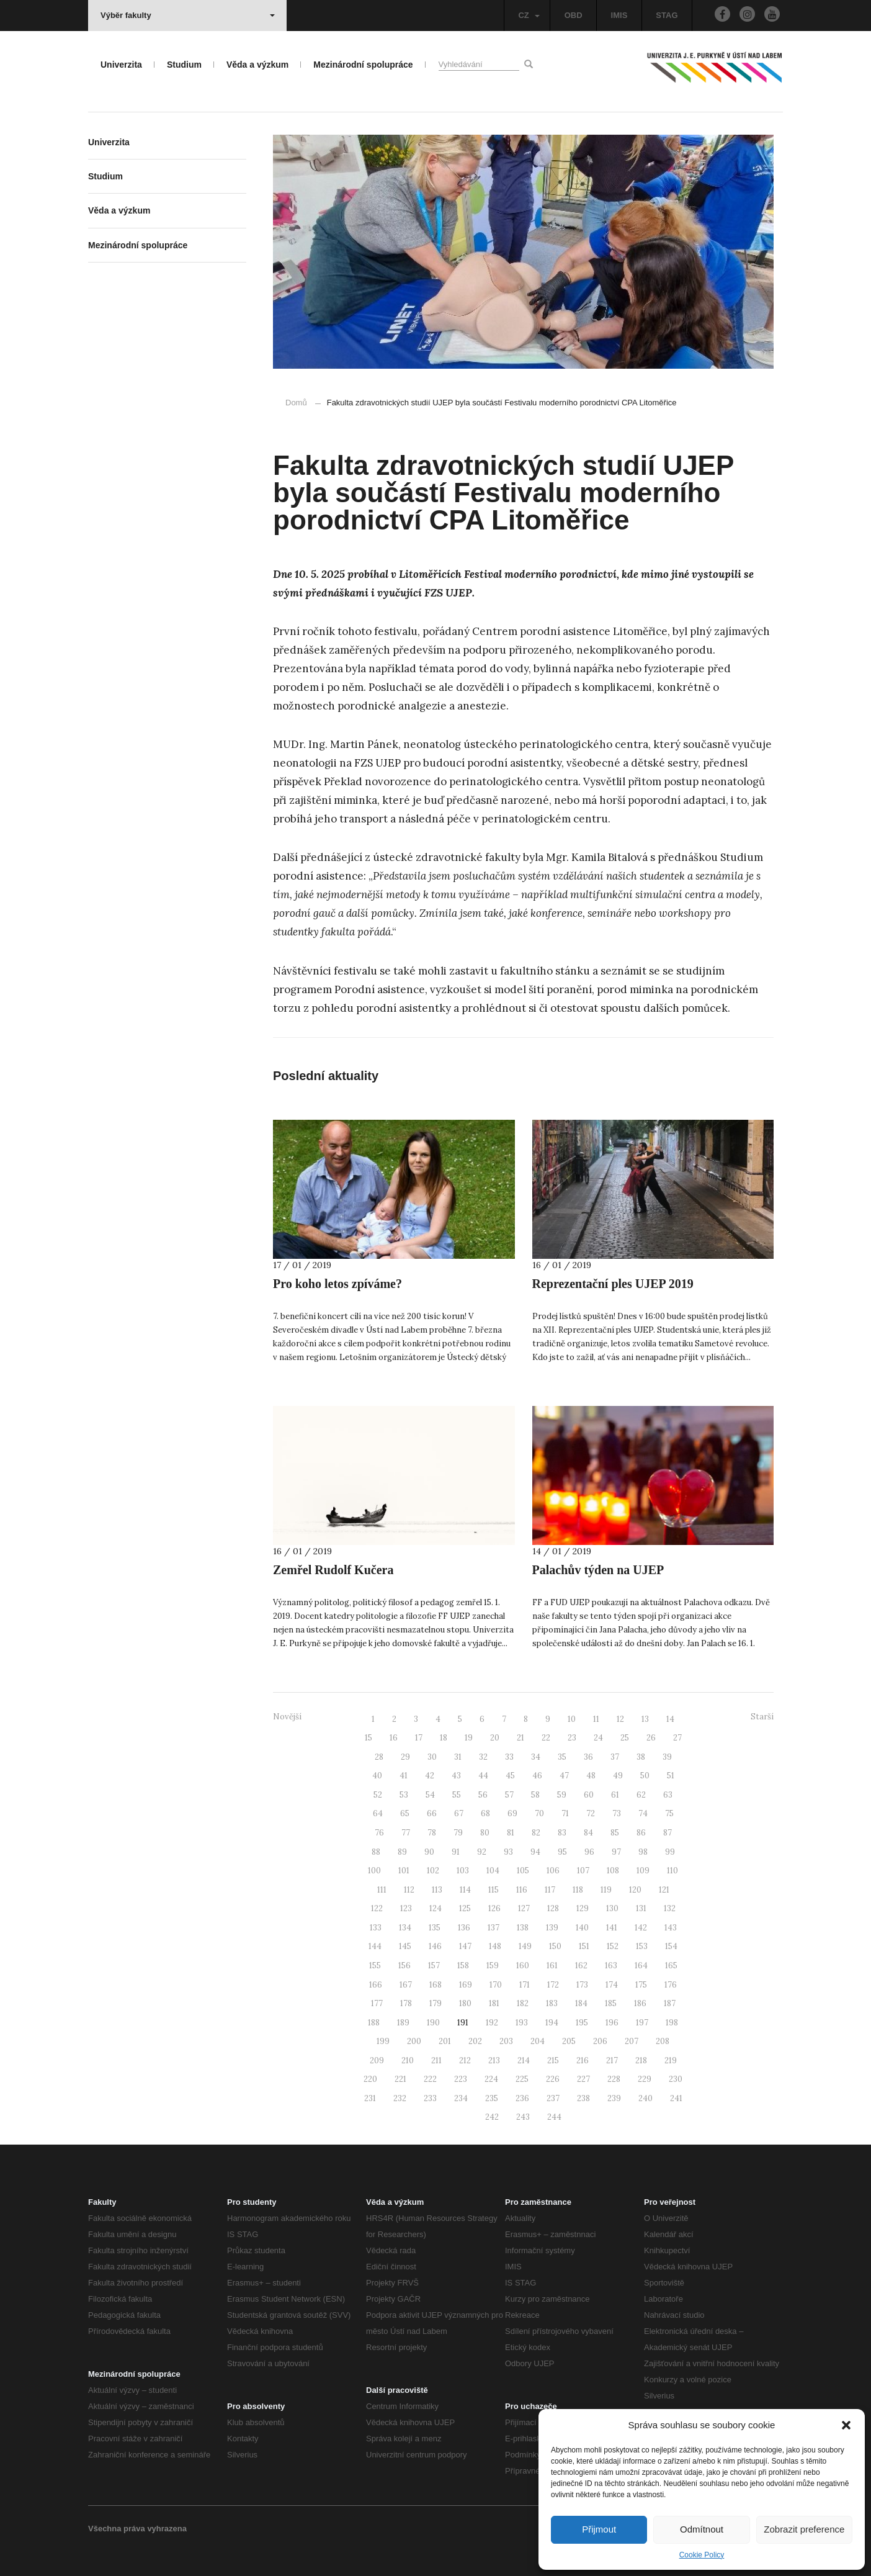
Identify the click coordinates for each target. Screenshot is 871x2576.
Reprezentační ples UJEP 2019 (613, 1283)
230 (675, 2079)
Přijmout (599, 2529)
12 (620, 1719)
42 (429, 1775)
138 (523, 1927)
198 (672, 2022)
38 (640, 1757)
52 (377, 1795)
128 (553, 1908)
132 (670, 1908)
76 (379, 1832)
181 (494, 2003)
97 (616, 1852)
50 (645, 1775)
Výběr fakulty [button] (187, 15)
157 (434, 1965)
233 (430, 2098)
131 (641, 1908)
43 (456, 1775)
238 (583, 2098)
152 (613, 1946)
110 (672, 1870)
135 (434, 1927)
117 (550, 1890)
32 (483, 1757)
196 (612, 2022)
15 (368, 1737)
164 (641, 1965)
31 (458, 1757)
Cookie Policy (702, 2555)
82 (536, 1832)
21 (520, 1737)
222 (430, 2079)
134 (405, 1927)
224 (491, 2079)
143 (670, 1927)
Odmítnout (701, 2529)
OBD (574, 15)
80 (484, 1832)
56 (483, 1795)
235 (491, 2098)
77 (405, 1832)
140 (582, 1927)
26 (651, 1737)
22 (546, 1737)
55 (456, 1795)
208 (662, 2041)
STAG (666, 15)
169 (465, 1984)
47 (564, 1775)
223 (460, 2079)
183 (552, 2003)
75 (669, 1813)
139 (552, 1927)
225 (522, 2079)
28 (379, 1757)
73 (616, 1813)
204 (537, 2041)
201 (445, 2041)
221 (400, 2079)
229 (644, 2079)
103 (463, 1870)
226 (553, 2079)
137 (493, 1927)
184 (581, 2003)
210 (407, 2060)
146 (435, 1946)
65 (404, 1813)
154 (671, 1946)
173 (582, 1984)
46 (537, 1775)
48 (591, 1775)
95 (562, 1852)
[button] (846, 2425)
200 (414, 2041)
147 (465, 1946)
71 (565, 1813)
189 (403, 2022)
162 (581, 1965)
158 (463, 1965)
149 (525, 1946)
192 (492, 2022)
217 (612, 2060)
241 (676, 2098)
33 (509, 1757)
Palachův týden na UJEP (598, 1570)
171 (524, 1984)
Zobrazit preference (804, 2529)
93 (508, 1852)
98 (643, 1852)
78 (431, 1832)
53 (404, 1795)
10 (572, 1719)
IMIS (619, 15)
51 (670, 1775)
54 (430, 1795)
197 (642, 2022)
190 (433, 2022)
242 (492, 2117)
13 (645, 1719)
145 (405, 1946)
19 (469, 1737)
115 (493, 1890)
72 (590, 1813)
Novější (287, 1716)
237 (553, 2098)
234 (461, 2098)
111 (381, 1890)
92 (481, 1852)
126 (494, 1908)
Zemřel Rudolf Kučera (333, 1570)
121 (664, 1890)
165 (671, 1965)
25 (624, 1737)
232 (399, 2098)
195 (582, 2022)
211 (436, 2060)
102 (433, 1870)
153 (642, 1946)
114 (465, 1890)
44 (483, 1775)
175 (641, 1984)
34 (535, 1757)
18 (443, 1737)
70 (539, 1813)
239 (614, 2098)
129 (582, 1908)
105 (523, 1870)
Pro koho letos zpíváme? (337, 1283)
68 (485, 1813)
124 (435, 1908)
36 (588, 1757)
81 (510, 1832)
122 (377, 1908)
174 (611, 1984)
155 (375, 1965)
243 (523, 2117)
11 (596, 1719)
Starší (762, 1716)
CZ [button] (528, 15)
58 (535, 1795)
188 (374, 2022)
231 (370, 2098)
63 (667, 1795)
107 (583, 1870)
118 (578, 1890)
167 (406, 1984)
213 (494, 2060)
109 (643, 1870)
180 (465, 2003)
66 (432, 1813)
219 (670, 2060)
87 (667, 1832)
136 (464, 1927)
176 (670, 1984)
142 (641, 1927)
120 (635, 1890)
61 (615, 1795)
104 (492, 1870)
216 (582, 2060)
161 (552, 1965)
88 (376, 1852)
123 (406, 1908)
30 (432, 1757)
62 (641, 1795)
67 (458, 1813)
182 (523, 2003)
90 (429, 1852)
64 (378, 1813)
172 (553, 1984)
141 (611, 1927)
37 (614, 1757)
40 (377, 1775)
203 (506, 2041)
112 (409, 1890)
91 (456, 1852)
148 (495, 1946)
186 (640, 2003)
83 (562, 1832)
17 (418, 1737)
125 (465, 1908)
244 (554, 2117)
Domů (296, 402)
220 (370, 2079)
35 (562, 1757)
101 (403, 1870)
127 (524, 1908)
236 (522, 2098)
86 (641, 1832)
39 (667, 1757)
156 (404, 1965)
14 (670, 1719)
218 (641, 2060)
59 (561, 1795)
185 (611, 2003)
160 (522, 1965)
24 (598, 1737)
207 (631, 2041)
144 (375, 1946)
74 (643, 1813)
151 (584, 1946)
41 (404, 1775)
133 (376, 1927)
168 (435, 1984)
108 (613, 1870)
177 (377, 2003)
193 (522, 2022)
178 (406, 2003)
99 (670, 1852)
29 (405, 1757)
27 (677, 1737)
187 (670, 2003)
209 (377, 2060)
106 (553, 1870)
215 (553, 2060)
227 (583, 2079)
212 (465, 2060)
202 (475, 2041)
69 (512, 1813)
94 (535, 1852)
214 (523, 2060)
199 (383, 2041)
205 (569, 2041)
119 (606, 1890)
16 (394, 1737)
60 (589, 1795)
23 (572, 1737)
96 (589, 1852)
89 (402, 1852)
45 (510, 1775)
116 (521, 1890)
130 (612, 1908)
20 (494, 1737)
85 (614, 1832)
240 (645, 2098)
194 (551, 2022)
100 (374, 1870)
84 (588, 1832)
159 (492, 1965)
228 (613, 2079)
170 (495, 1984)
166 (375, 1984)
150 (555, 1946)
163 (611, 1965)
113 (437, 1890)
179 (435, 2003)
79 (458, 1832)
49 (618, 1775)
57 (509, 1795)
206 (600, 2041)
